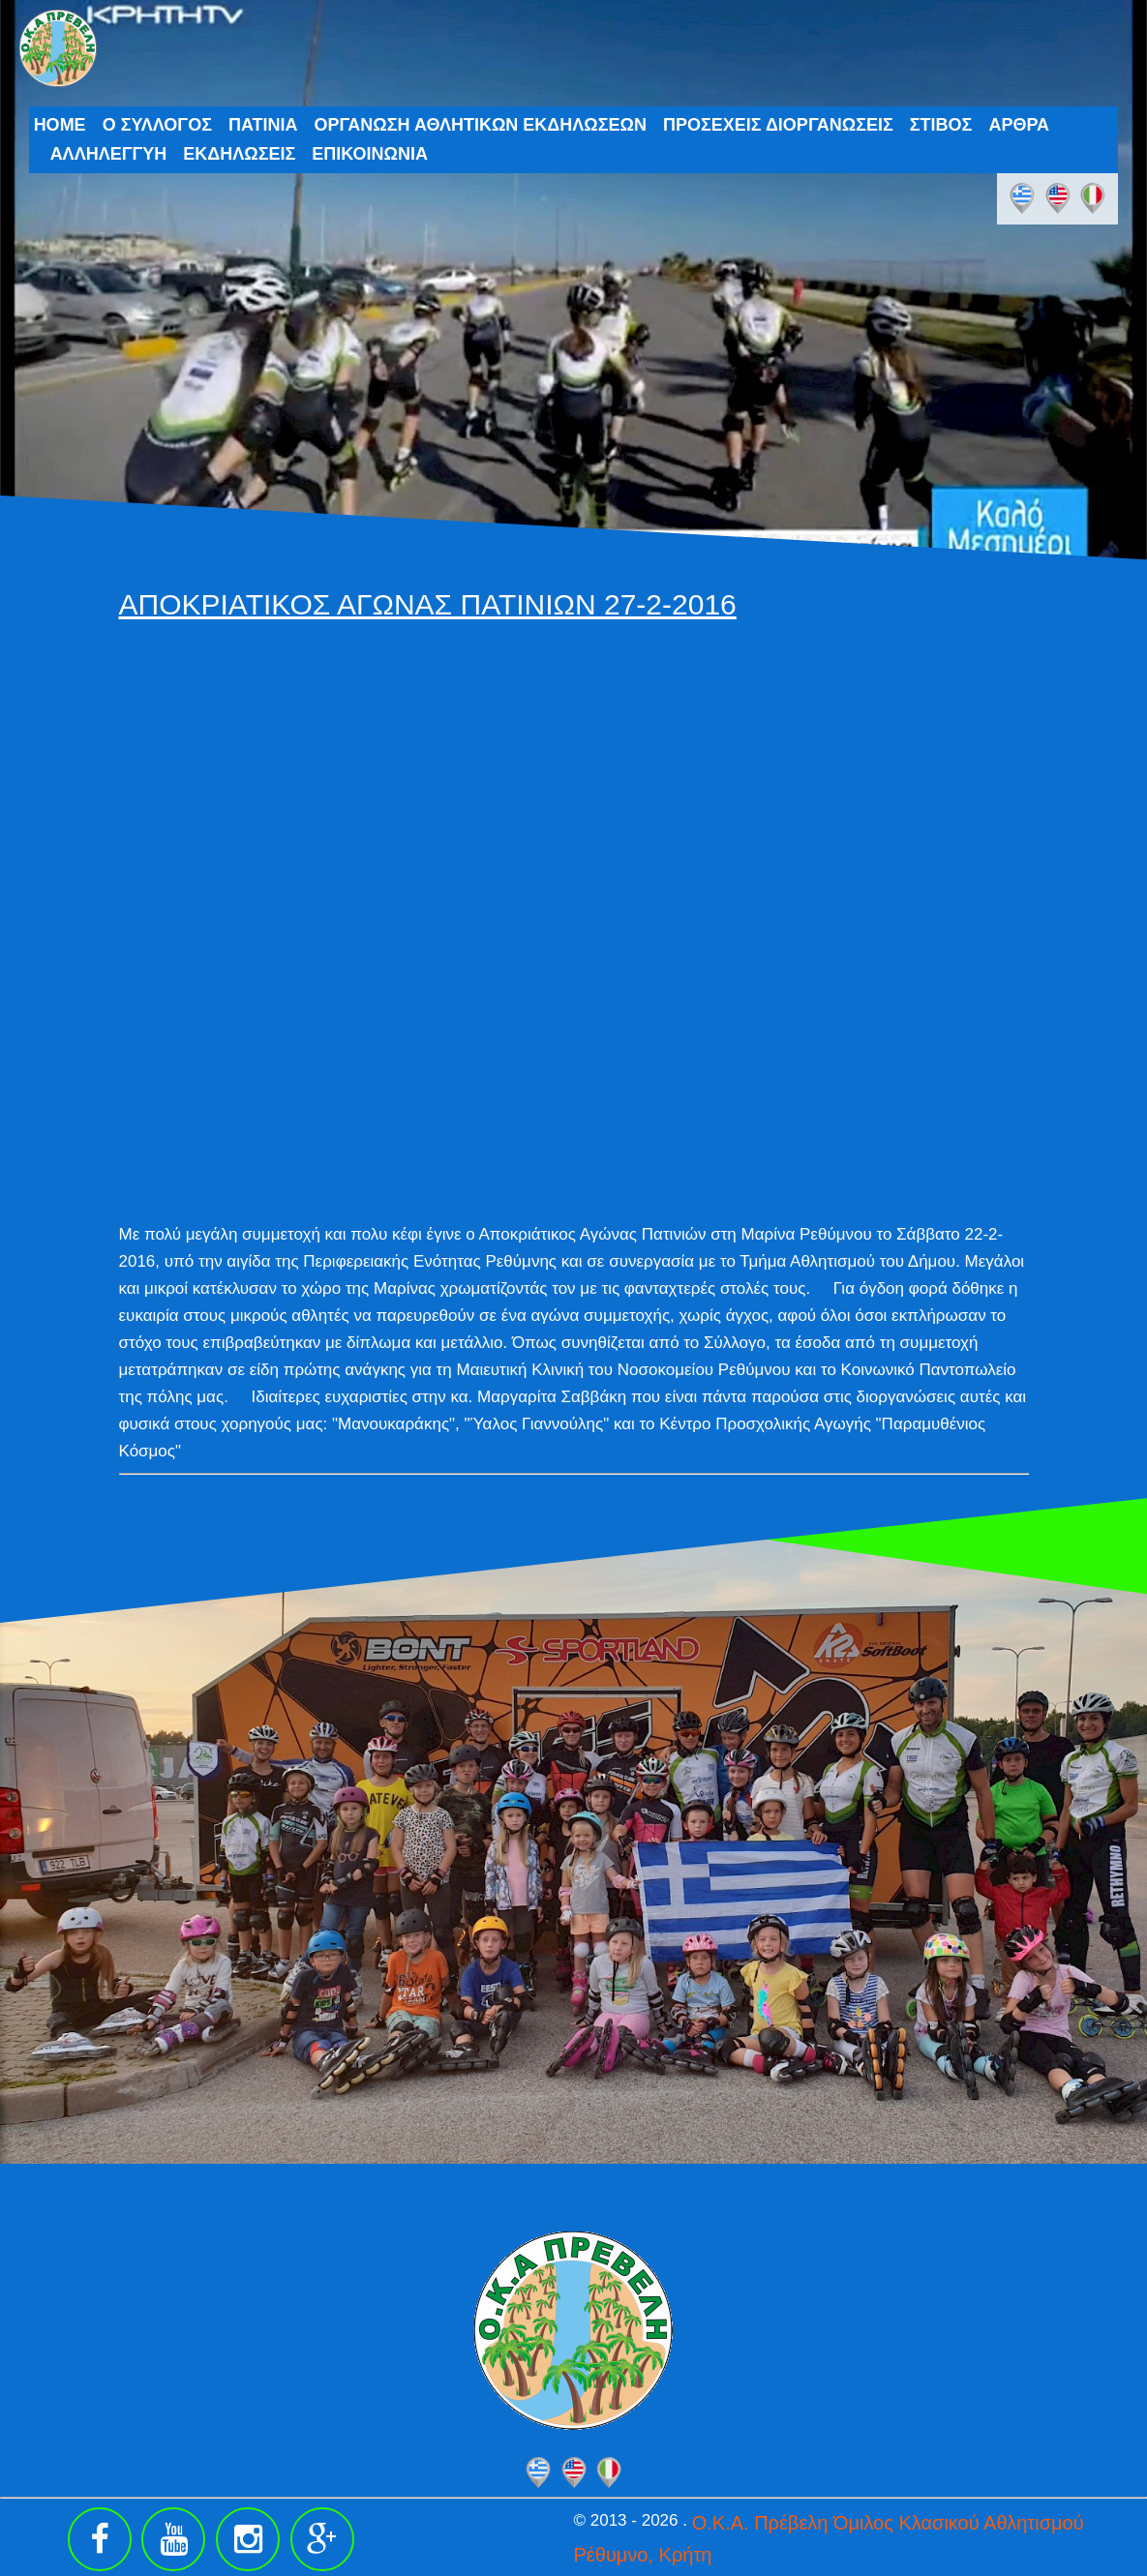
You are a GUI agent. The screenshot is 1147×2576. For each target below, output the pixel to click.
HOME (60, 125)
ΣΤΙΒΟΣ (941, 125)
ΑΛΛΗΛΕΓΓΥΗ (108, 154)
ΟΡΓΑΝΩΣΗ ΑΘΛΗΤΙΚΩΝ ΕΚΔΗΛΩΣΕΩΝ (480, 125)
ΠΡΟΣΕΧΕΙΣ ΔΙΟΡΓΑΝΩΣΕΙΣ (778, 125)
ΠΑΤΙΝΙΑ (263, 125)
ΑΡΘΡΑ (1018, 125)
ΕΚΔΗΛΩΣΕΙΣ (239, 154)
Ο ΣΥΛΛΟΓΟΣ (157, 125)
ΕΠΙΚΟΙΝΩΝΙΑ (370, 154)
